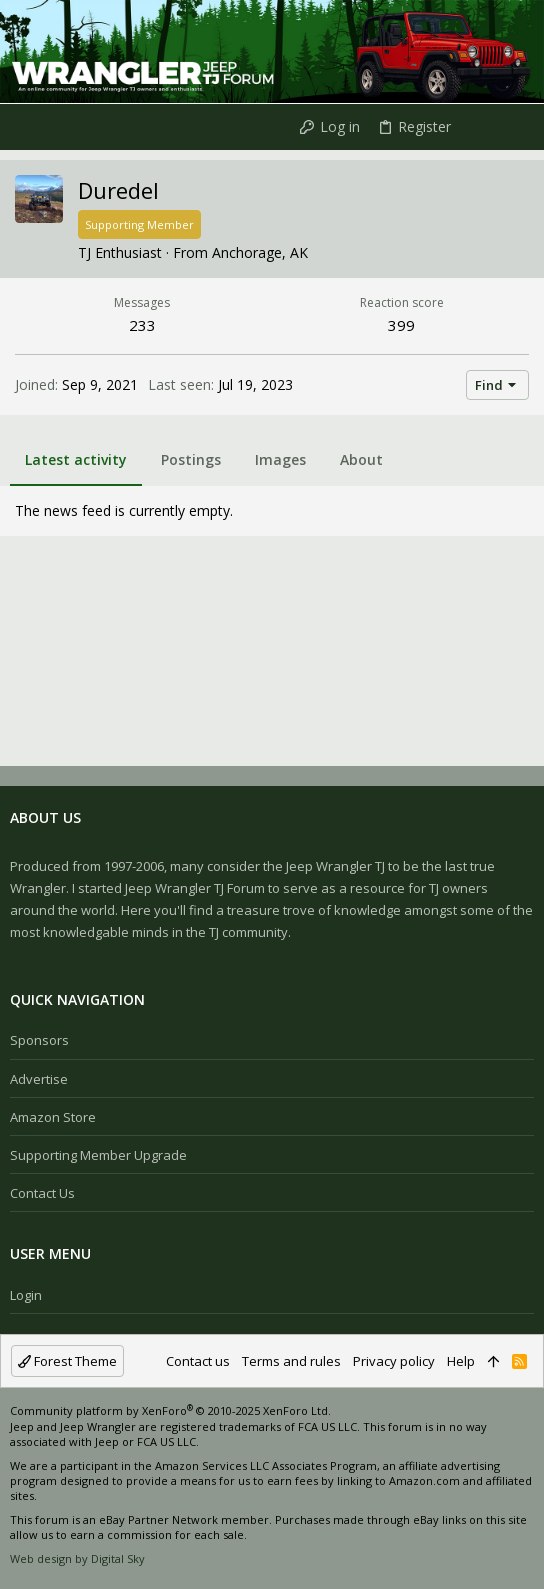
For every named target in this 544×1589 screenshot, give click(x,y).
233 (142, 325)
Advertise (39, 1079)
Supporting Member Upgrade (98, 1155)
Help (461, 1361)
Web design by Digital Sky (77, 1558)
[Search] (512, 127)
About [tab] (361, 459)
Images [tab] (280, 459)
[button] (20, 127)
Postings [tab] (191, 459)
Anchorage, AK (260, 252)
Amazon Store (53, 1117)
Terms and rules (291, 1361)
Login (26, 1295)
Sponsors (39, 1040)
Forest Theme (67, 1361)
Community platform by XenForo (170, 1410)
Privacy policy (394, 1361)
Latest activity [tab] (76, 459)
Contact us (42, 1193)
